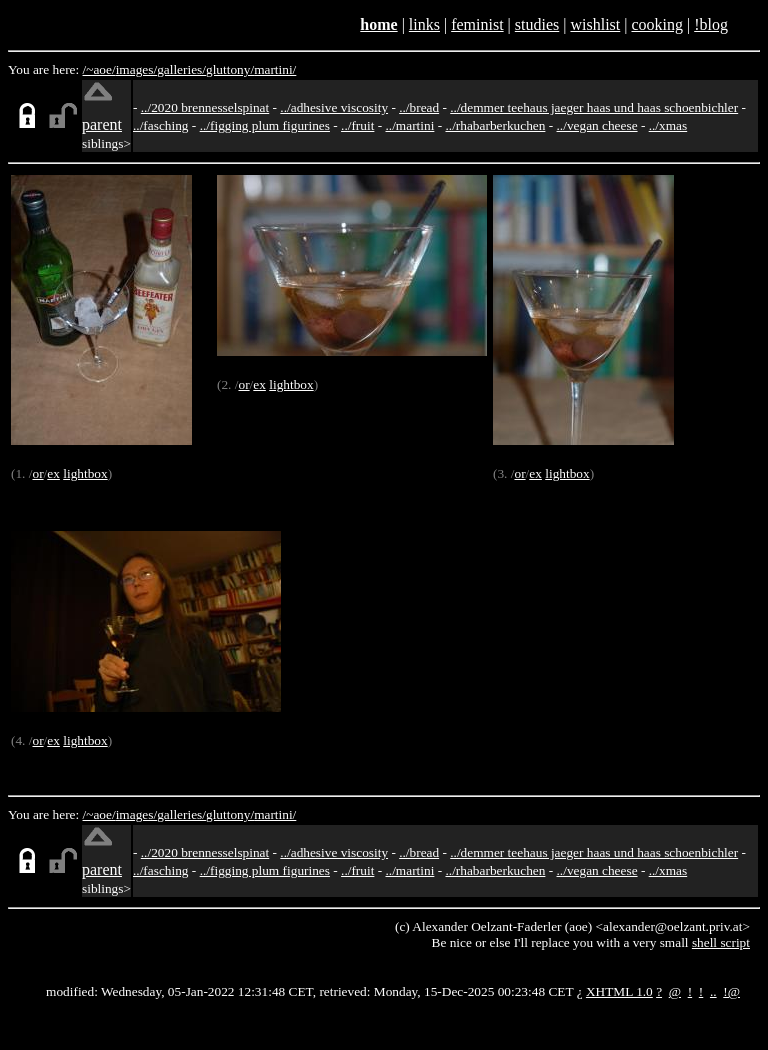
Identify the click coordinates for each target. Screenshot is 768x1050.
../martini (410, 125)
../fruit (357, 125)
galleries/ (181, 69)
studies (537, 24)
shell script (721, 942)
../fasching (161, 125)
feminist (477, 24)
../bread (419, 107)
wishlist (595, 24)
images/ (136, 69)
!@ (731, 991)
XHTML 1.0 (619, 991)
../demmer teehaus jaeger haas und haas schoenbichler (594, 107)
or (37, 473)
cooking (657, 24)
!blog (711, 24)
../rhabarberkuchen (495, 125)
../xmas (668, 125)
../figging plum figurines (265, 125)
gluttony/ (230, 69)
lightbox (85, 473)
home (378, 24)
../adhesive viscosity (334, 107)
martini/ (275, 69)
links (424, 24)
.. (713, 991)
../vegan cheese (597, 125)
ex (53, 473)
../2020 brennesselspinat (205, 107)
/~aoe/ (99, 69)
